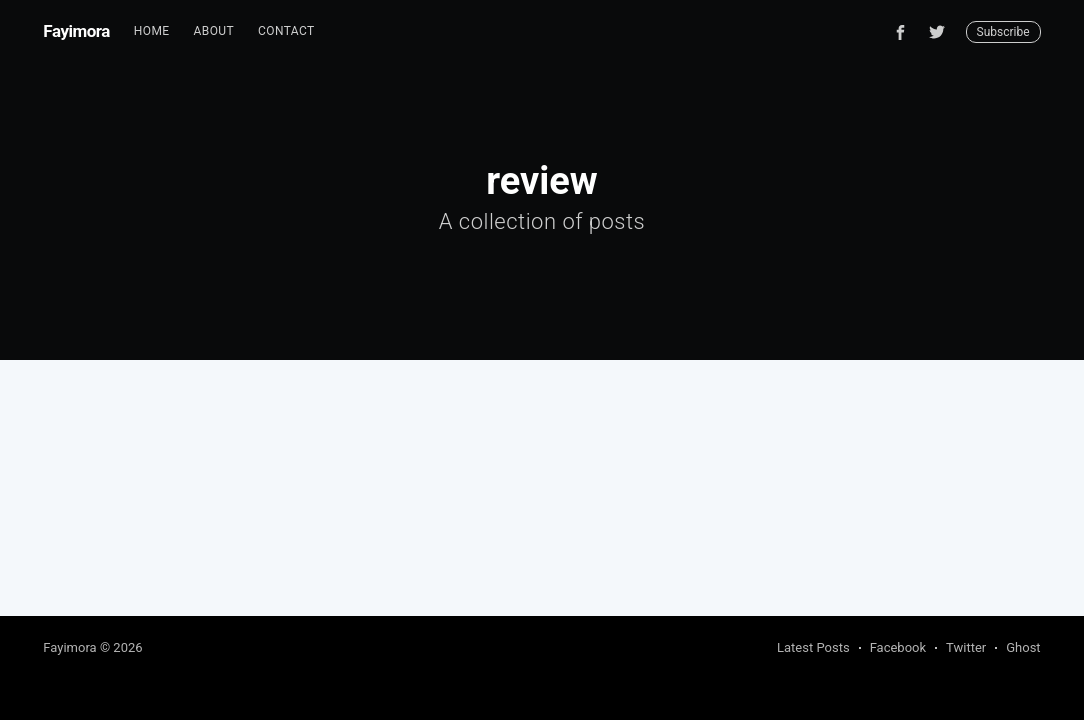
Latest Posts (813, 647)
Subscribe (1003, 32)
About (214, 31)
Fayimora (76, 31)
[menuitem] (152, 31)
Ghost (1023, 647)
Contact (286, 31)
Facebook (898, 647)
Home (152, 31)
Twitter (966, 647)
